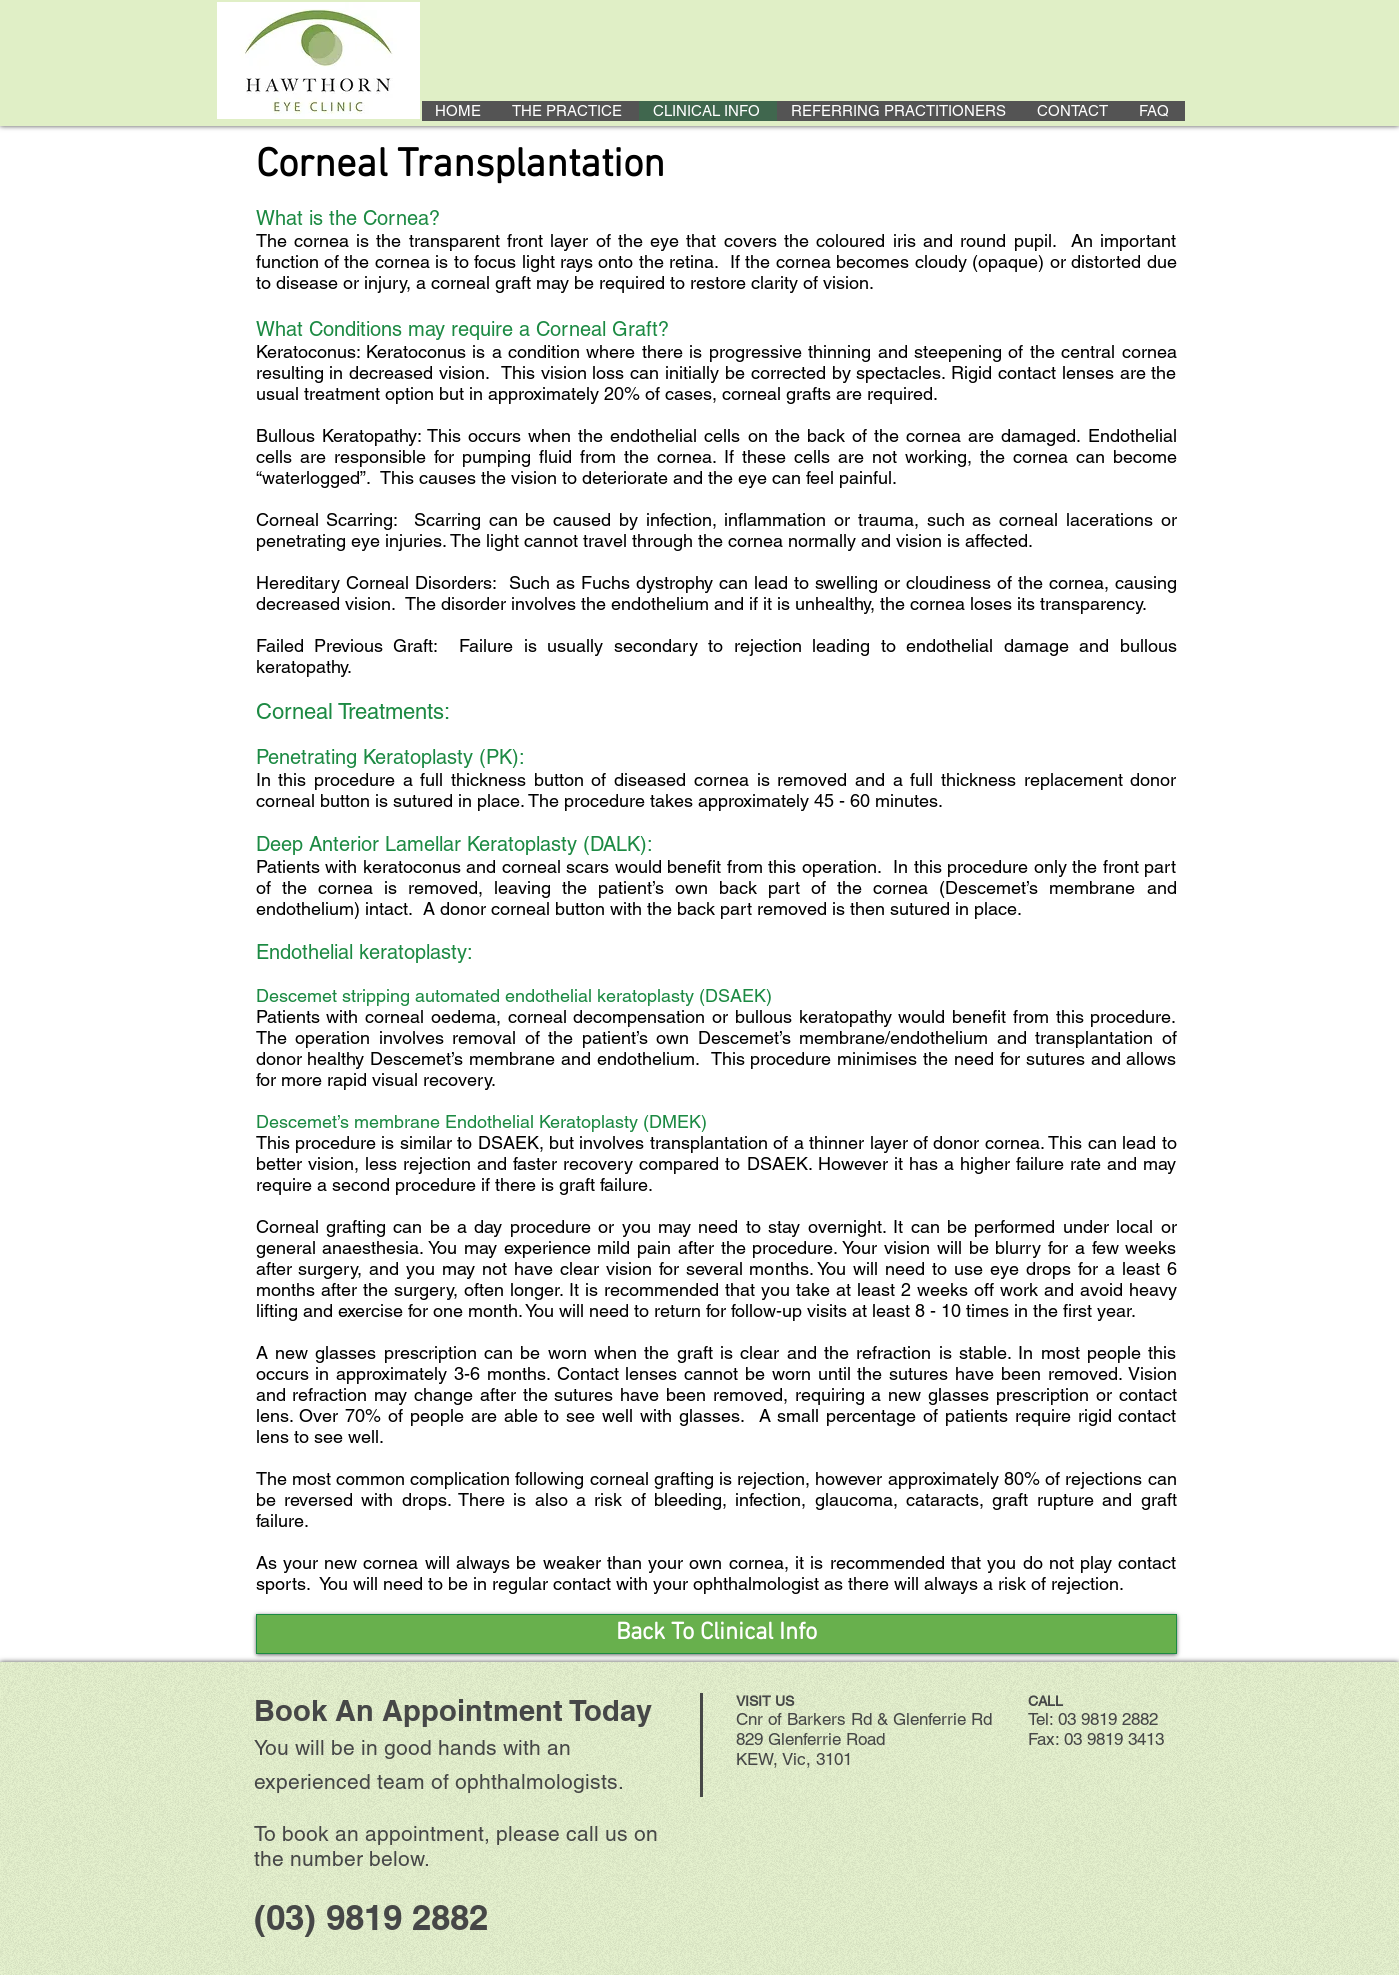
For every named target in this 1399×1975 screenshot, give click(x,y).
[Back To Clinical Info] (716, 1634)
